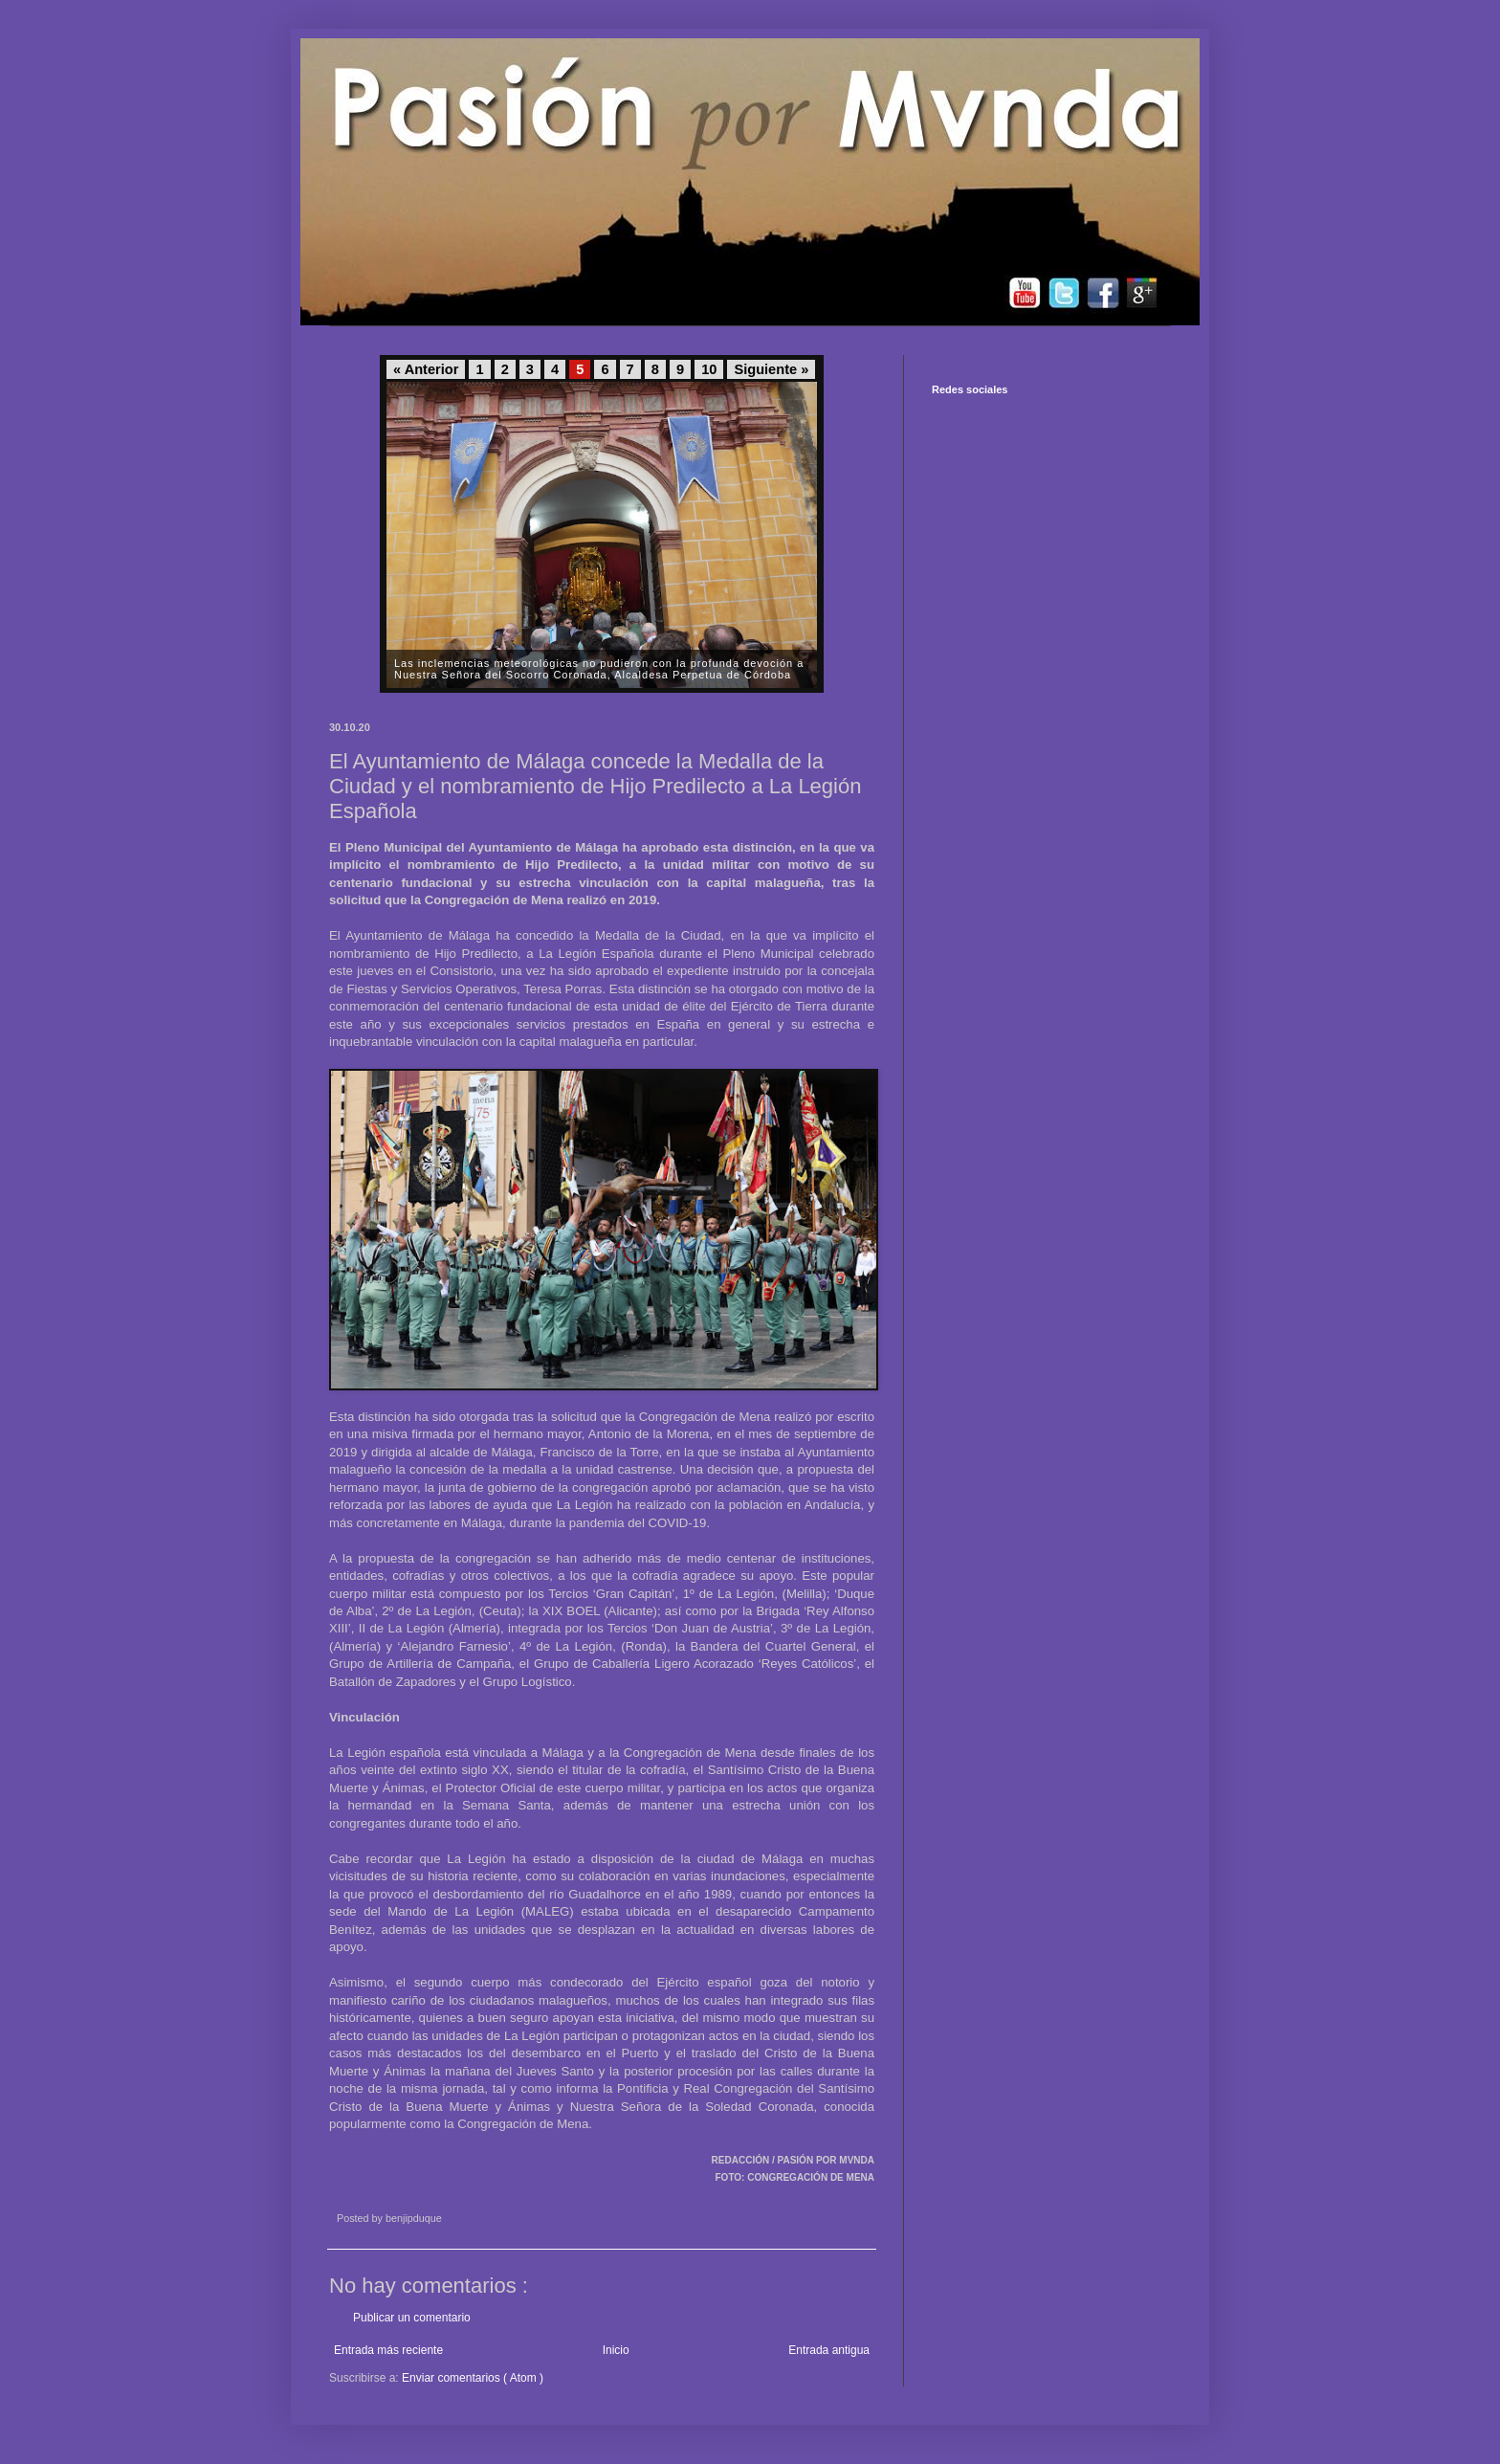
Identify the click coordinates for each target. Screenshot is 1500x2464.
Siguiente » (771, 369)
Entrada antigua (829, 2350)
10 (709, 369)
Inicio (616, 2350)
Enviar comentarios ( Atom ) (472, 2378)
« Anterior (425, 369)
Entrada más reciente (388, 2350)
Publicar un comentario (412, 2317)
